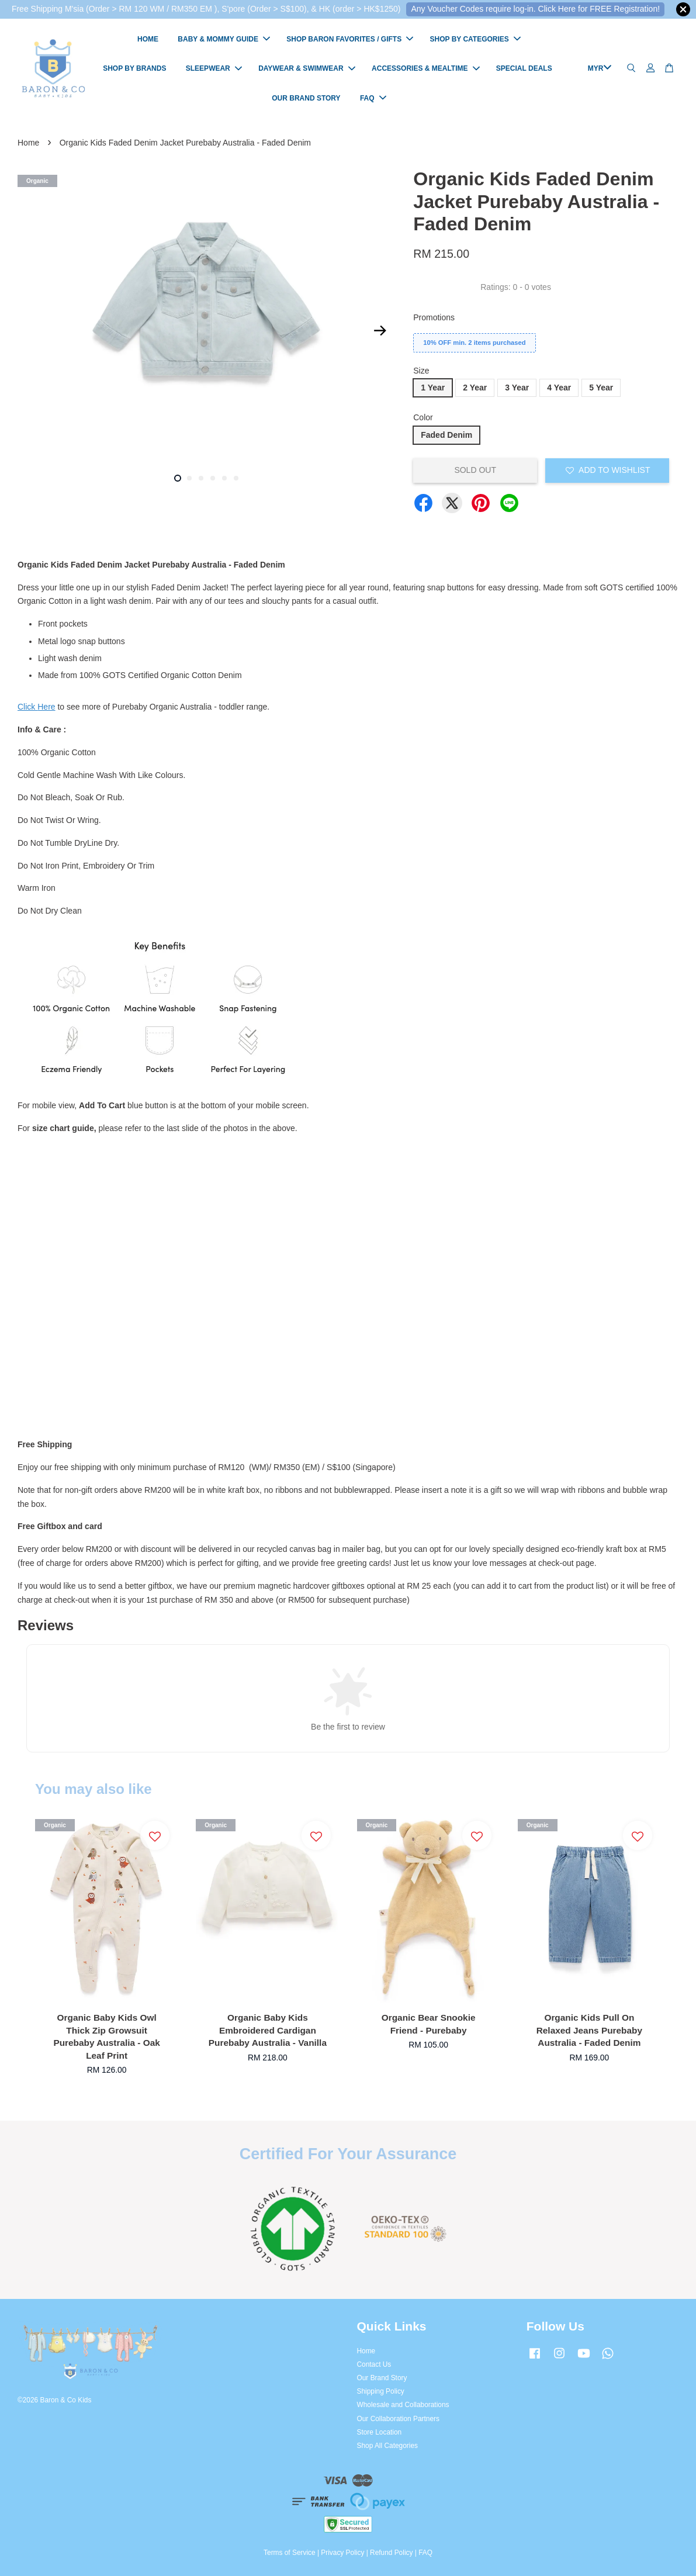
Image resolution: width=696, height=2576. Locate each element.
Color (422, 417)
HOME (147, 39)
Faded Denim (446, 435)
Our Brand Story (382, 2378)
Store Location (379, 2432)
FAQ (373, 98)
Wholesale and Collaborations (403, 2405)
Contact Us (374, 2364)
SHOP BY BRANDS (134, 68)
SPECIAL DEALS (524, 68)
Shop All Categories (387, 2446)
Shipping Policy (380, 2391)
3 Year (517, 387)
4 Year (559, 387)
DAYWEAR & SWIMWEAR (306, 68)
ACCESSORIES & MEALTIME (425, 68)
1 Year (433, 387)
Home (28, 142)
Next (379, 330)
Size (421, 370)
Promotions (434, 317)
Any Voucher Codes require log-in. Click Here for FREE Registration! (535, 8)
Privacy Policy (342, 2553)
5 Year (601, 387)
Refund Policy (391, 2553)
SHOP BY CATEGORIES (475, 39)
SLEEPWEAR (214, 68)
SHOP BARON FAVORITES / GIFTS (349, 39)
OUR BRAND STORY (306, 98)
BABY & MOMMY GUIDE (224, 39)
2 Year (475, 387)
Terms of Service (290, 2553)
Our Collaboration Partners (398, 2419)
